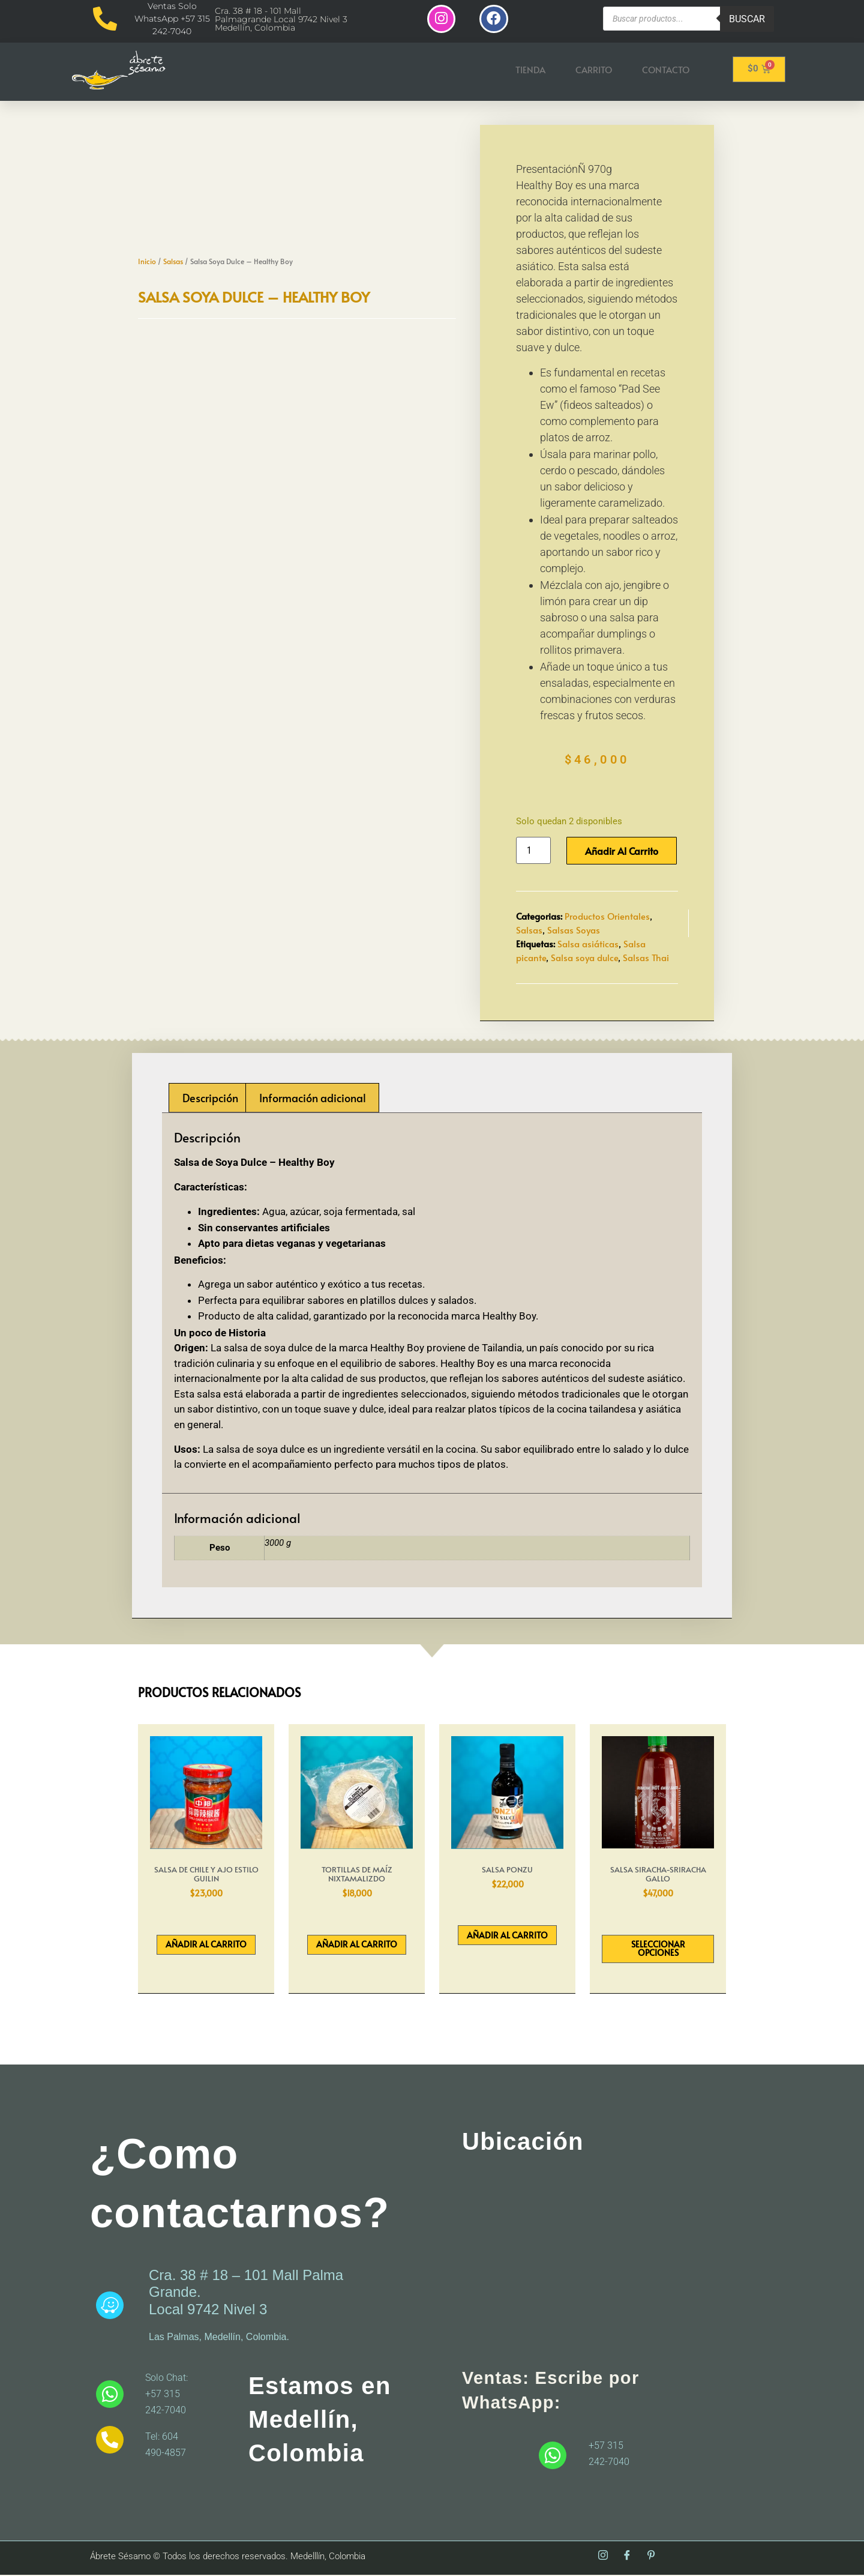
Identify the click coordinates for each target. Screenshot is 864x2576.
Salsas (173, 262)
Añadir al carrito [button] (206, 1945)
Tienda (530, 70)
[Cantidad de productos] (533, 851)
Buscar (747, 19)
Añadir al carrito (621, 851)
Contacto (665, 70)
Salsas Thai (646, 958)
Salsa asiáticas (588, 944)
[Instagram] (603, 2557)
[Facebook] (627, 2557)
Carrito (593, 70)
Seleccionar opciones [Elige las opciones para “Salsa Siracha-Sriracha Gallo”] (658, 1949)
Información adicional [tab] (312, 1098)
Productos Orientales (607, 917)
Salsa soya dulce (584, 958)
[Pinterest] (651, 2557)
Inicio (147, 262)
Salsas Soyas (573, 931)
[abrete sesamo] (603, 2263)
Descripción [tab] (210, 1098)
